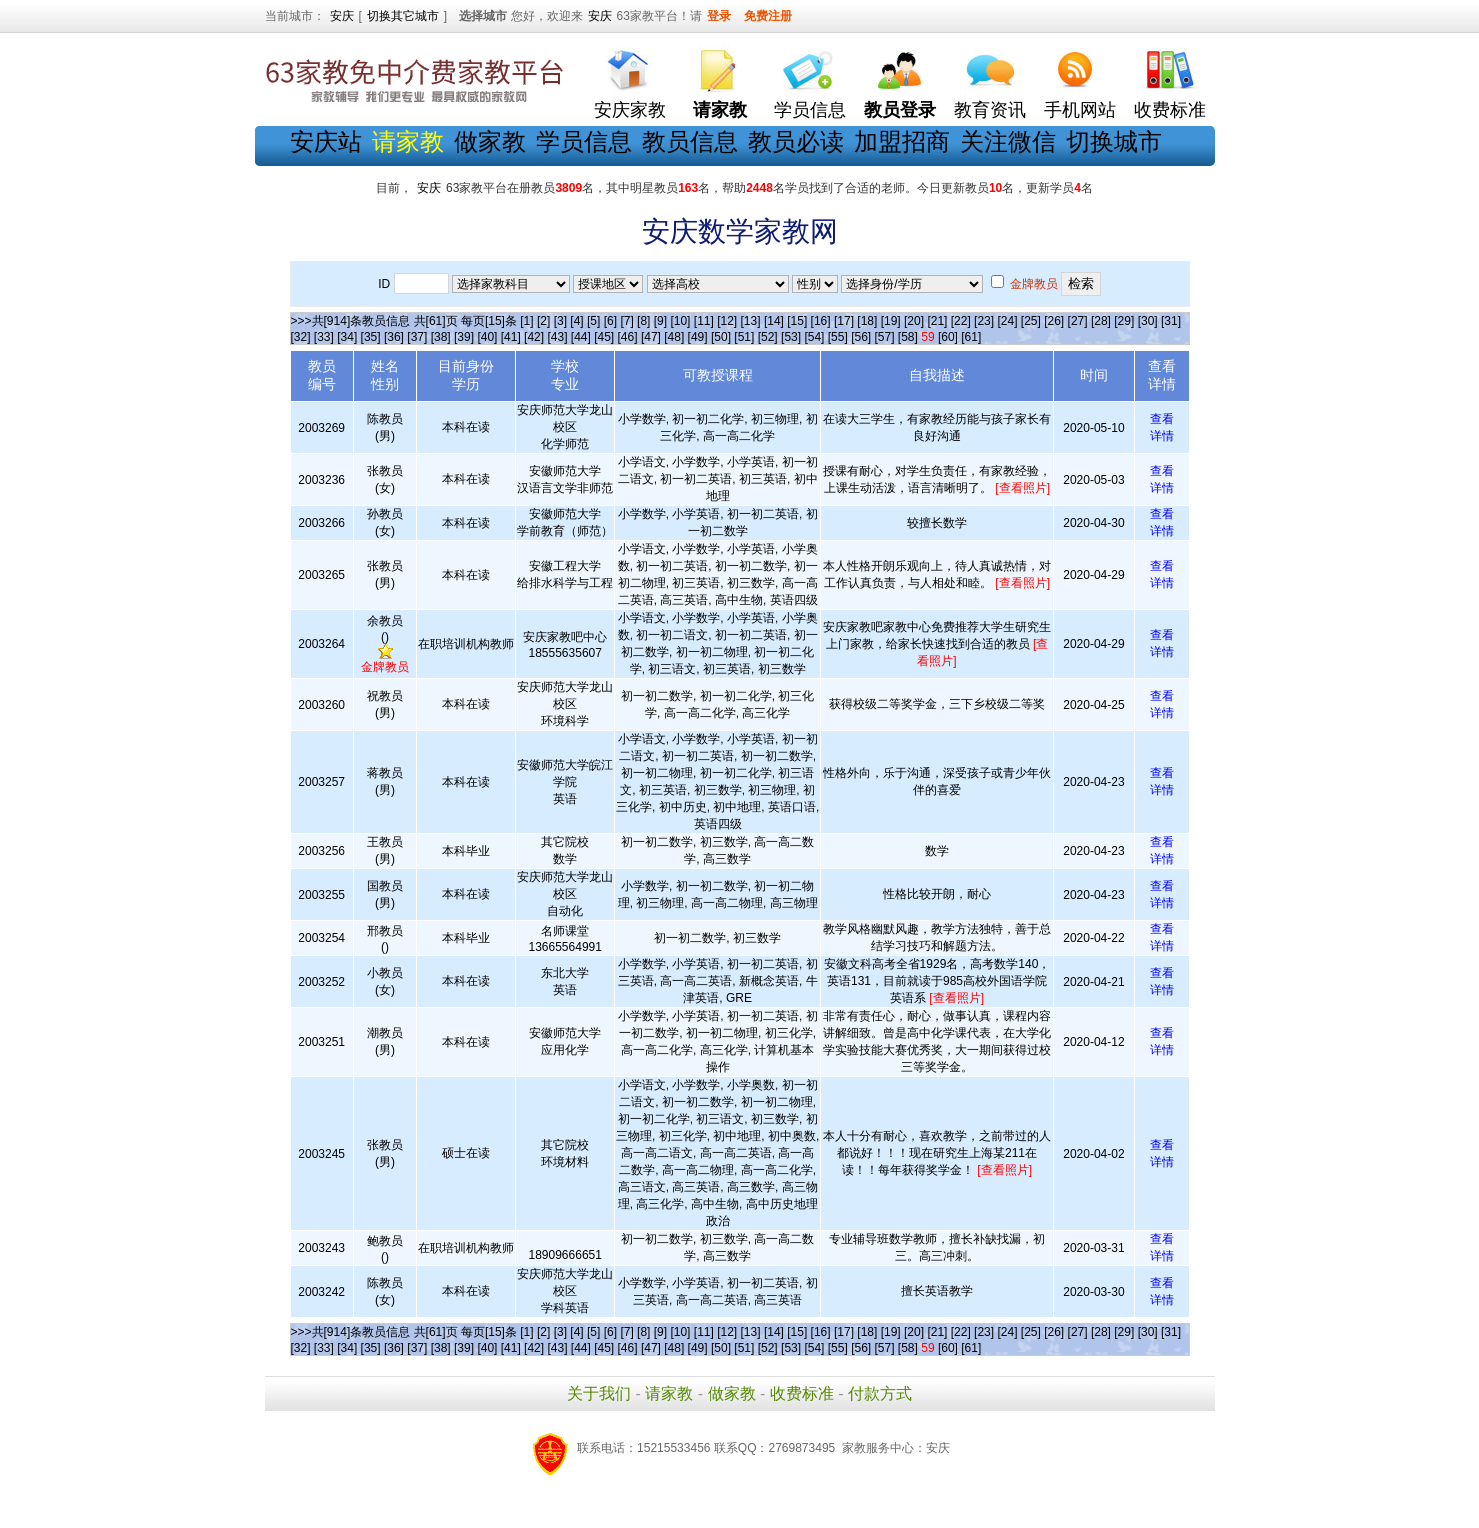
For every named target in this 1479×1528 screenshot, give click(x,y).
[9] (660, 321)
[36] (394, 337)
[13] (751, 321)
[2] (543, 321)
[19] (891, 321)
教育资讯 (990, 110)
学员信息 (810, 110)
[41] (511, 337)
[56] (861, 337)
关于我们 (599, 1393)
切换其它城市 (403, 16)
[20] (914, 321)
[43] (557, 337)
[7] (626, 321)
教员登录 (900, 110)
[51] (744, 337)
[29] (1124, 321)
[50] (721, 337)
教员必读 (796, 141)
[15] (797, 321)
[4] (576, 321)
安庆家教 (630, 110)
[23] (984, 321)
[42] (534, 337)
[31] (1171, 321)
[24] (1007, 321)
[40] (487, 337)
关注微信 (1008, 141)
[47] (651, 337)
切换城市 (1114, 141)
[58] (908, 337)
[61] (971, 337)
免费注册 (768, 16)
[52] (768, 337)
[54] (814, 337)
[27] (1078, 321)
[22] (961, 321)
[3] (560, 321)
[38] (441, 337)
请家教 (669, 1393)
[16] (821, 321)
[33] (324, 337)
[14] (774, 321)
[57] (884, 337)
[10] (680, 321)
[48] (674, 337)
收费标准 (1170, 110)
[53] (791, 337)
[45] (604, 337)
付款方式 (880, 1393)
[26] (1054, 321)
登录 (719, 16)
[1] (526, 321)
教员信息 (690, 141)
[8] (643, 321)
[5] (593, 321)
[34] (347, 337)
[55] (838, 337)
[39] (464, 337)
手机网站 (1080, 110)
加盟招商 (902, 141)
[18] (867, 321)
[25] (1031, 321)
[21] (937, 321)
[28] (1101, 321)
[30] (1148, 321)
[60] (948, 337)
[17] (844, 321)
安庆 (342, 16)
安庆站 (326, 141)
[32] (301, 337)
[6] (610, 321)
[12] (727, 321)
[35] (371, 337)
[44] (581, 337)
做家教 (490, 141)
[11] (704, 321)
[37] (417, 337)
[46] (628, 337)
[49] (698, 337)
